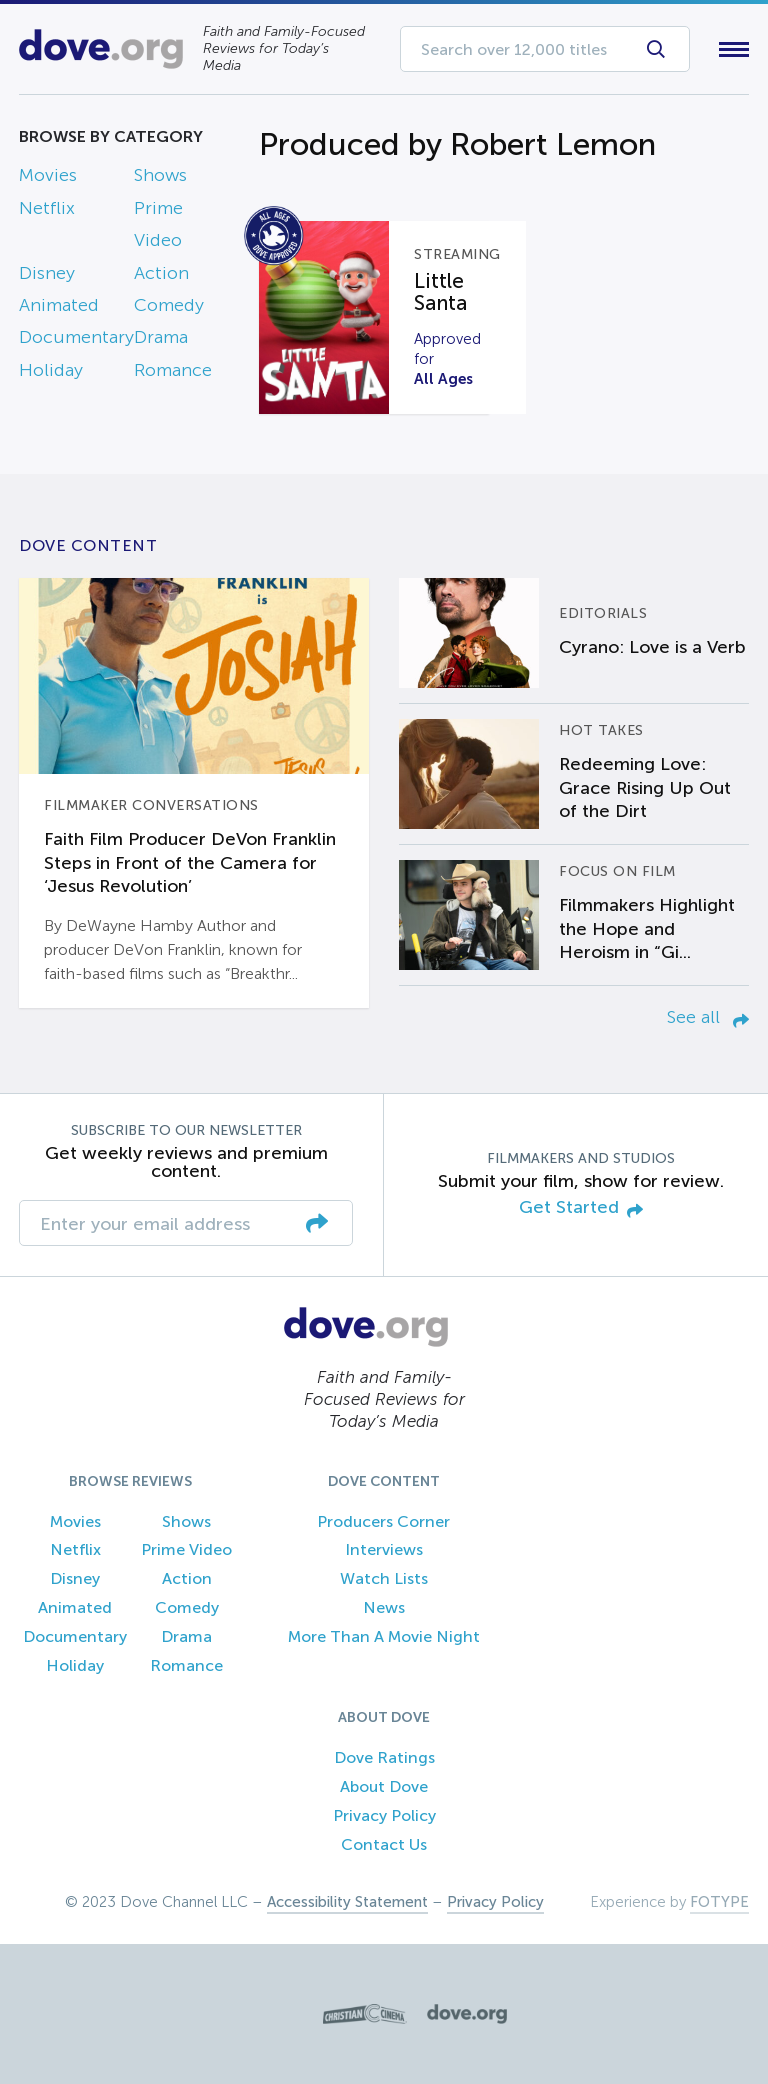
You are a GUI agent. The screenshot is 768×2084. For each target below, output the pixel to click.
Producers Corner (383, 1521)
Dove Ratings (384, 1757)
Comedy (169, 305)
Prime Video (186, 1549)
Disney (47, 273)
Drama (161, 337)
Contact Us (384, 1844)
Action (161, 273)
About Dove (384, 1786)
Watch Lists (384, 1578)
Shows (160, 175)
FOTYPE (719, 1902)
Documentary (76, 337)
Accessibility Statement (347, 1902)
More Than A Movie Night (384, 1636)
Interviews (384, 1549)
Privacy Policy (384, 1815)
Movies (48, 175)
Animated (59, 305)
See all (708, 1017)
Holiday (51, 370)
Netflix (47, 208)
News (384, 1607)
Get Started (581, 1208)
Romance (173, 370)
